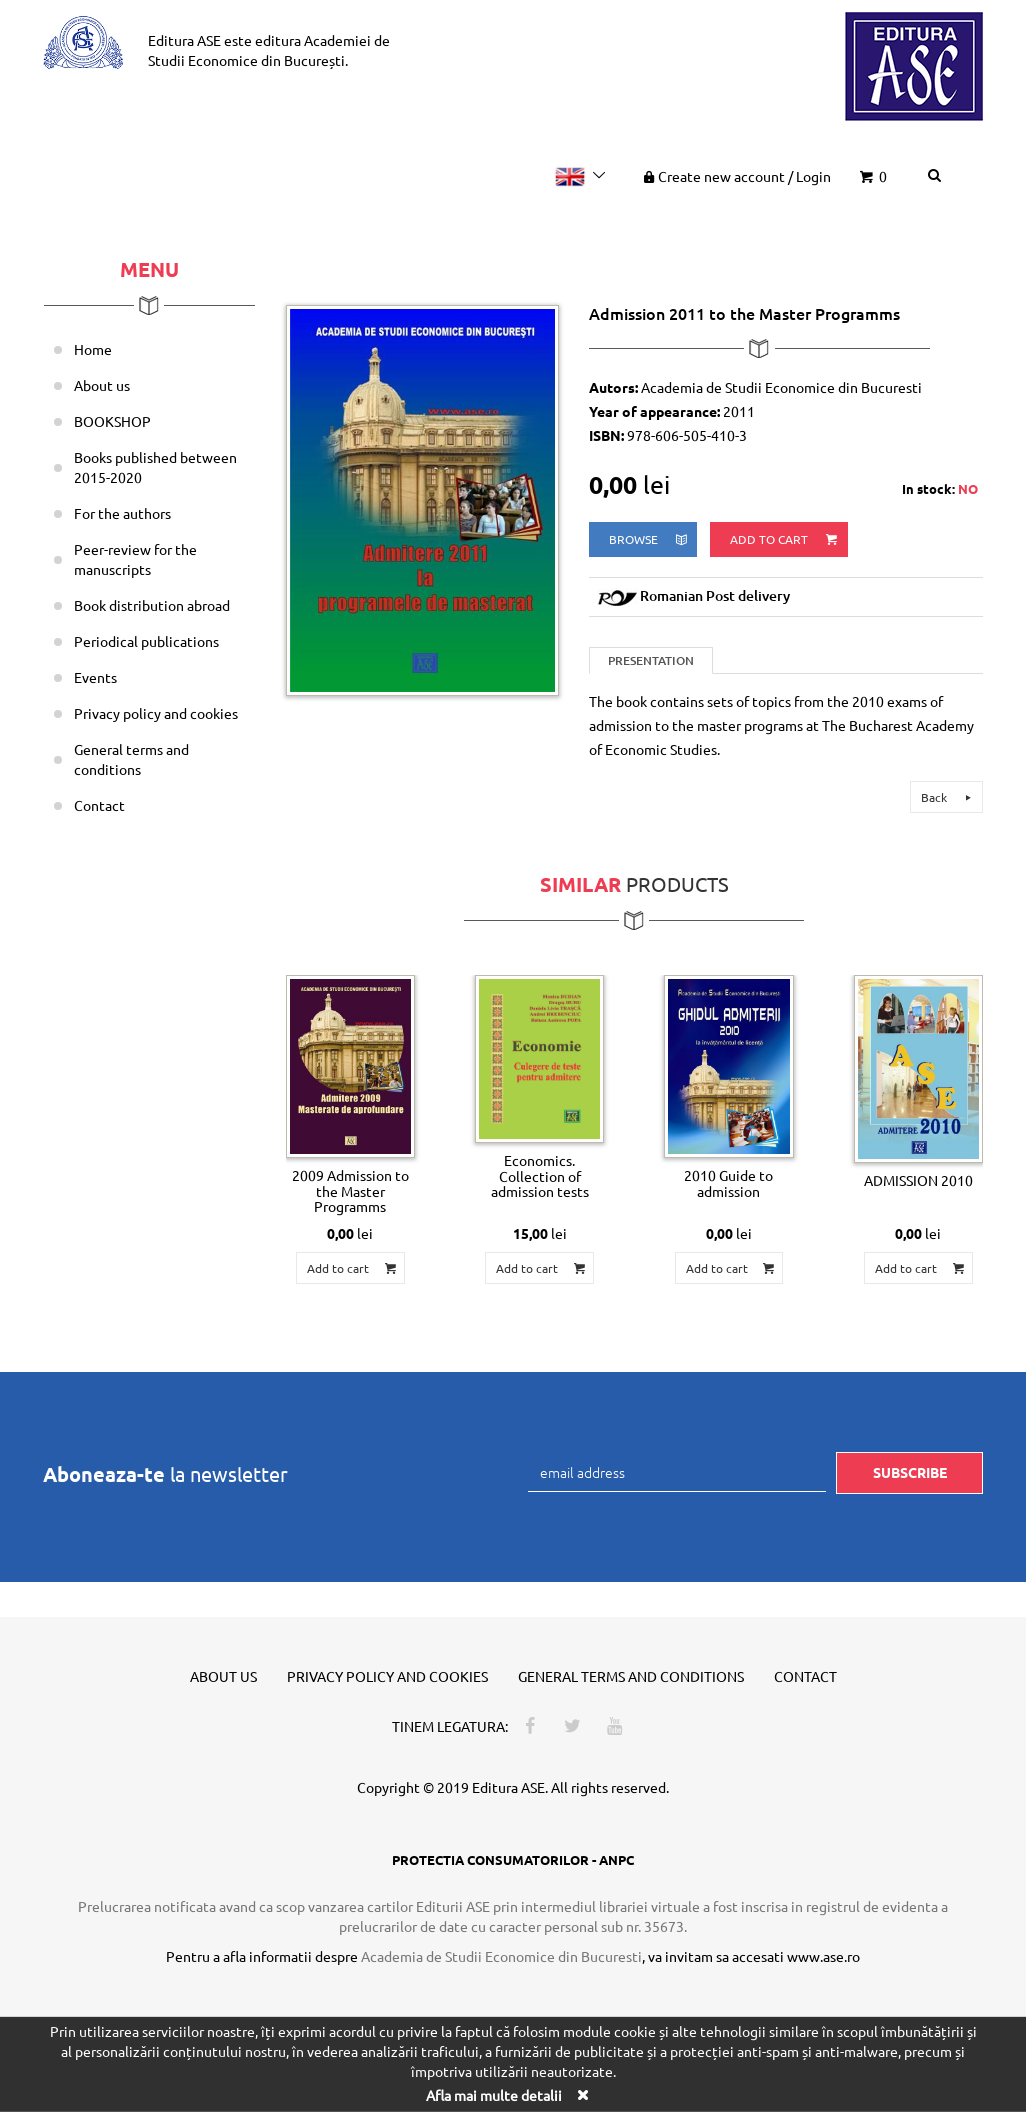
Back (949, 797)
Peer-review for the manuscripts (135, 559)
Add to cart (785, 539)
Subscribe (910, 1472)
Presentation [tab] (651, 660)
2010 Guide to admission (728, 1182)
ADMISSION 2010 (918, 1180)
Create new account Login (735, 176)
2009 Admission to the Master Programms (350, 1190)
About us (102, 385)
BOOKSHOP (112, 421)
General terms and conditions (131, 759)
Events (95, 677)
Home (93, 349)
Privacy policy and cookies (156, 713)
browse (649, 539)
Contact (99, 805)
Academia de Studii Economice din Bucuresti (501, 1956)
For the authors (122, 513)
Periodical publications (146, 641)
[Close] (582, 2094)
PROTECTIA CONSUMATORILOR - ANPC (513, 1859)
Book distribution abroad (152, 605)
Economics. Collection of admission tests (540, 1175)
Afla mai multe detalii (494, 2095)
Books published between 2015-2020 (155, 467)
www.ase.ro (823, 1956)
